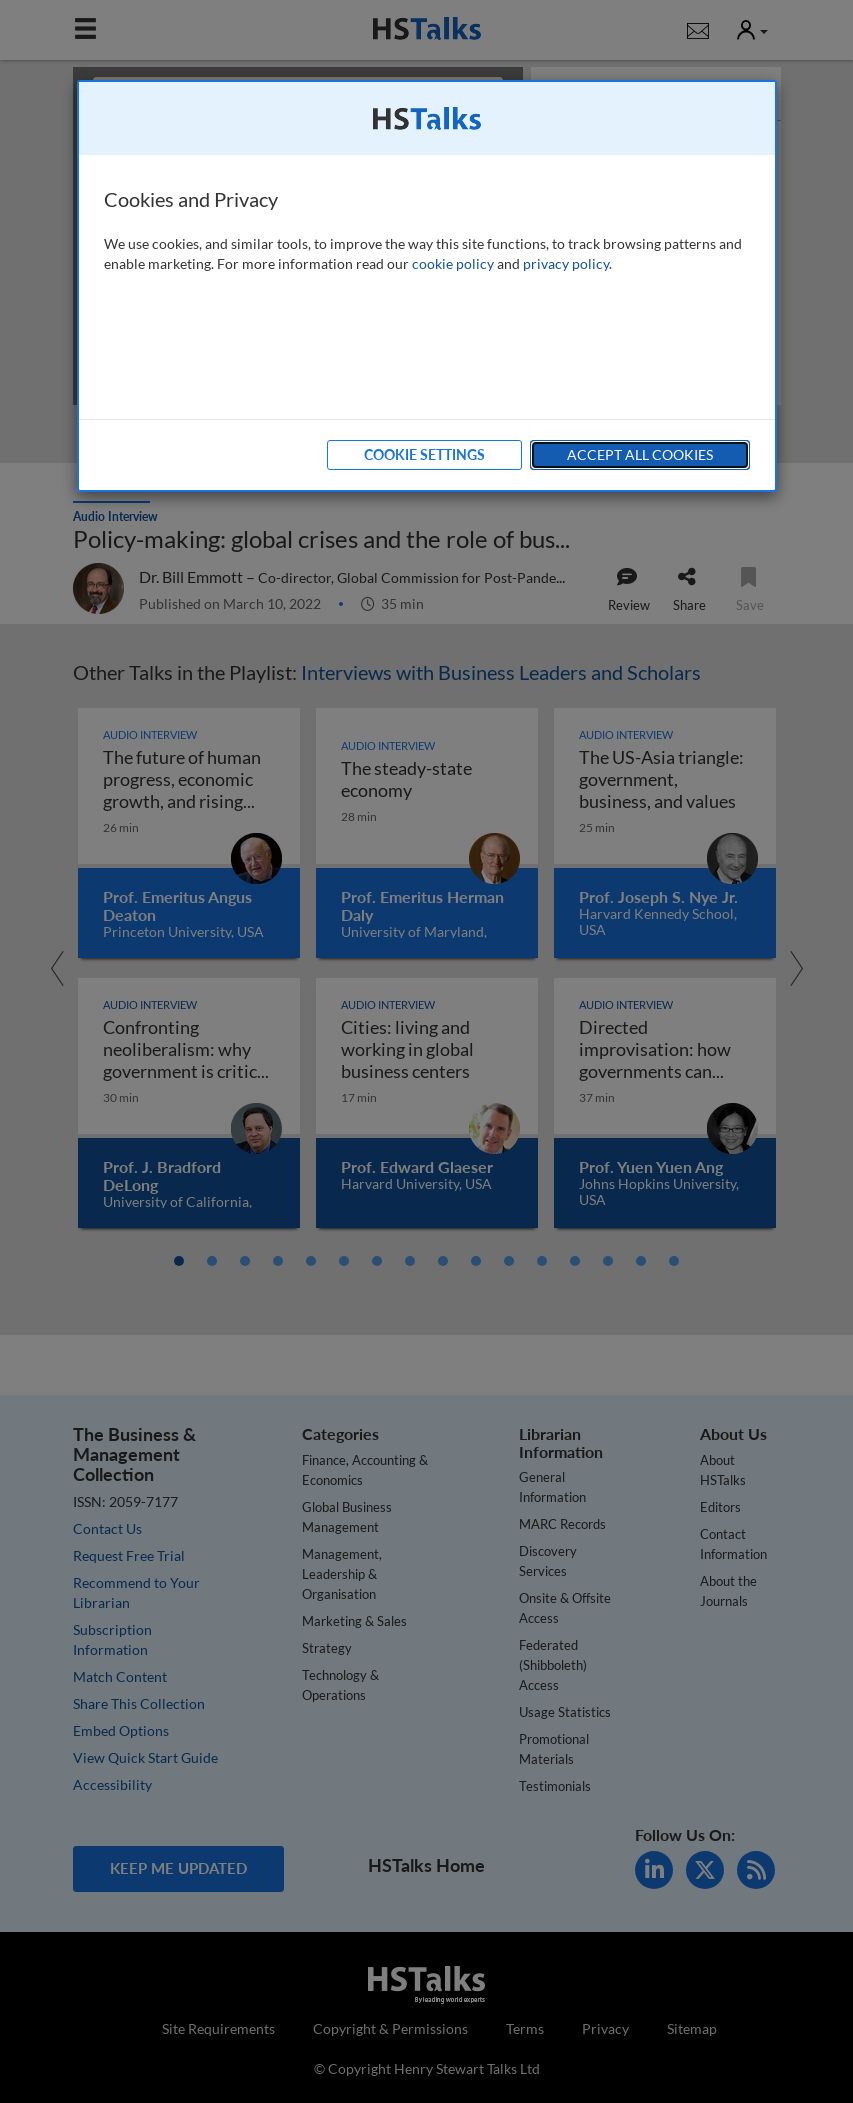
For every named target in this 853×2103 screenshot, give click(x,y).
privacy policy (566, 263)
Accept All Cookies (640, 454)
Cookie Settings (424, 454)
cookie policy (453, 263)
